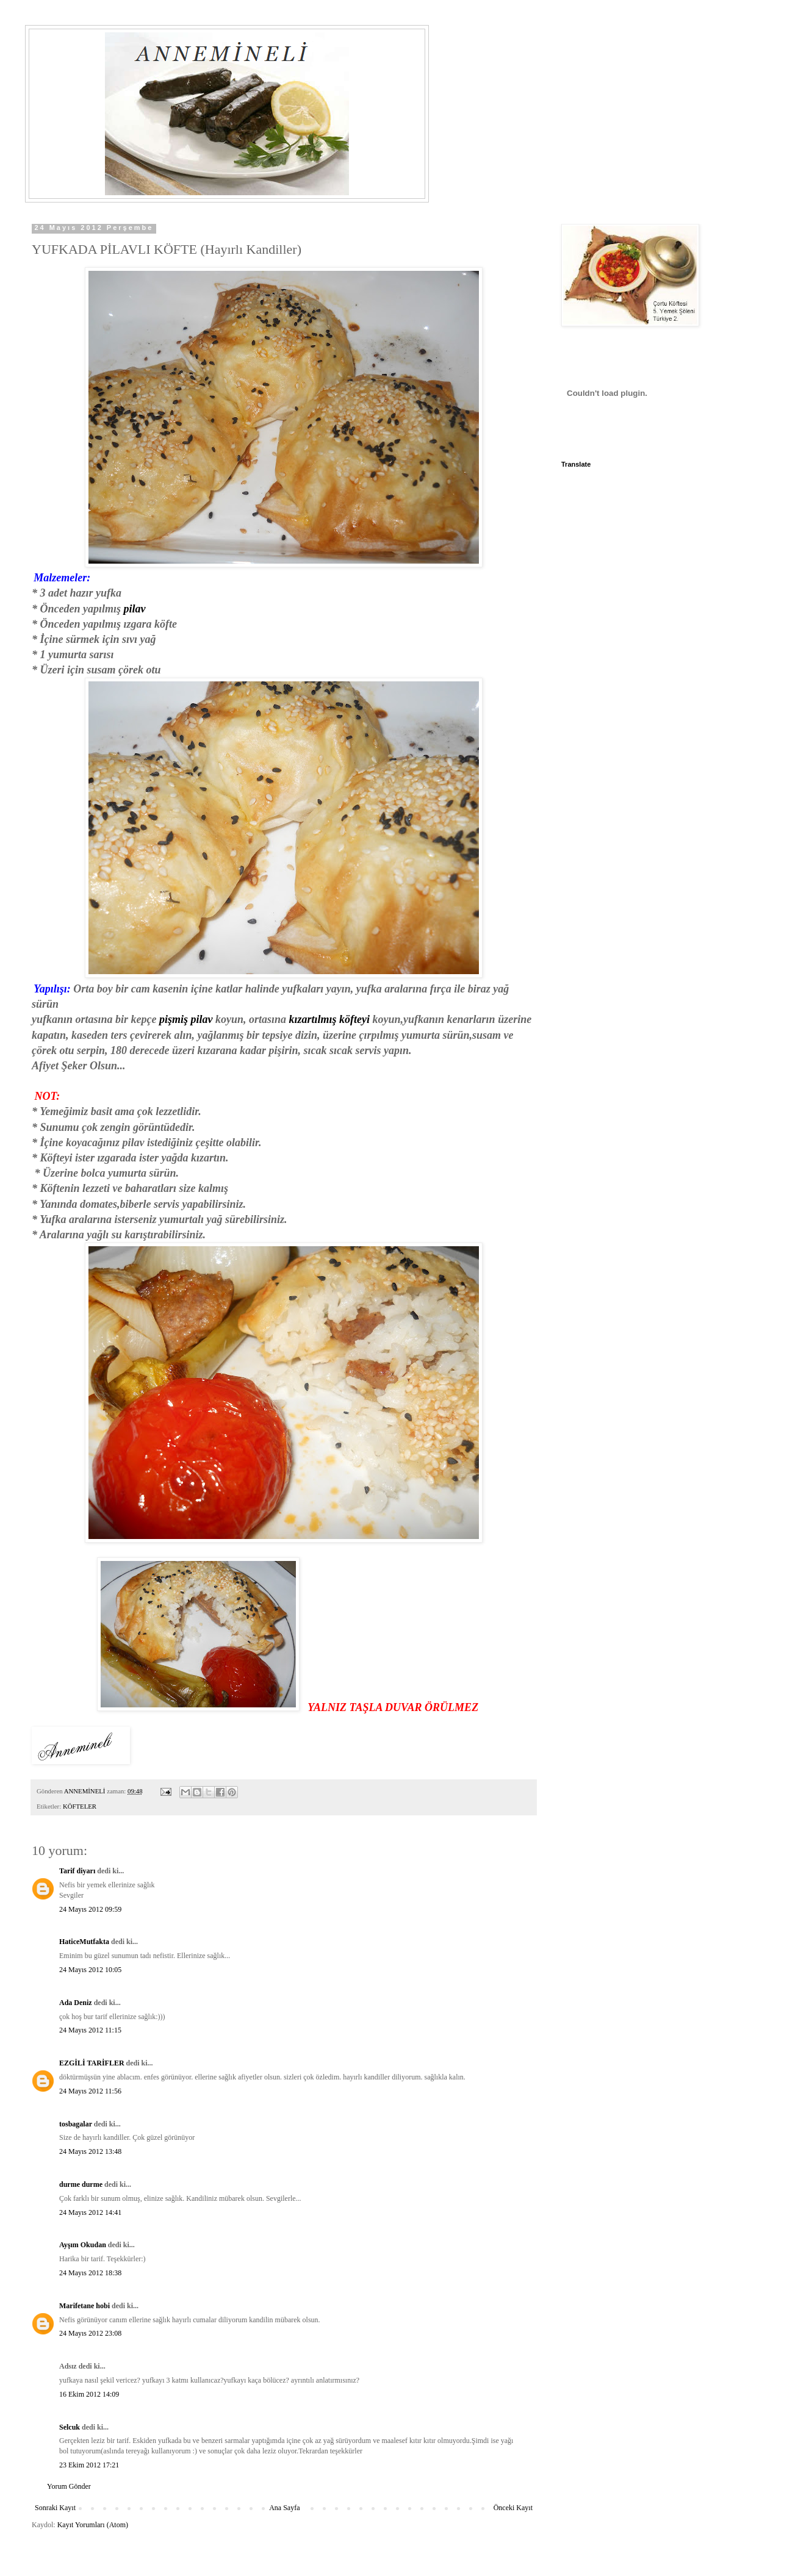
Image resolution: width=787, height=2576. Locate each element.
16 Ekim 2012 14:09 (89, 2394)
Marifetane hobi (84, 2306)
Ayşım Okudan (83, 2245)
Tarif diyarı (77, 1871)
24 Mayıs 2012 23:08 (90, 2333)
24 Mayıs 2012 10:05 (90, 1969)
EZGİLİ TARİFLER (91, 2063)
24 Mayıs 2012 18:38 (90, 2273)
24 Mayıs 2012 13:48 (90, 2151)
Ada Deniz (75, 2002)
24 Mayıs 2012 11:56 (90, 2091)
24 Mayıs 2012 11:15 (90, 2030)
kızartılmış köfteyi (331, 1019)
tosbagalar (75, 2124)
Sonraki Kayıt (55, 2507)
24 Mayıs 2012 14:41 (90, 2212)
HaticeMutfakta (84, 1941)
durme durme (80, 2184)
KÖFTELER (79, 1806)
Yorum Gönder (69, 2486)
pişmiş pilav (186, 1019)
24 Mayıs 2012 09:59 (90, 1909)
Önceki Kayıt (513, 2507)
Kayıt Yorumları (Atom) (92, 2524)
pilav (133, 609)
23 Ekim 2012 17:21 (89, 2465)
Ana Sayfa (284, 2507)
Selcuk (69, 2427)
